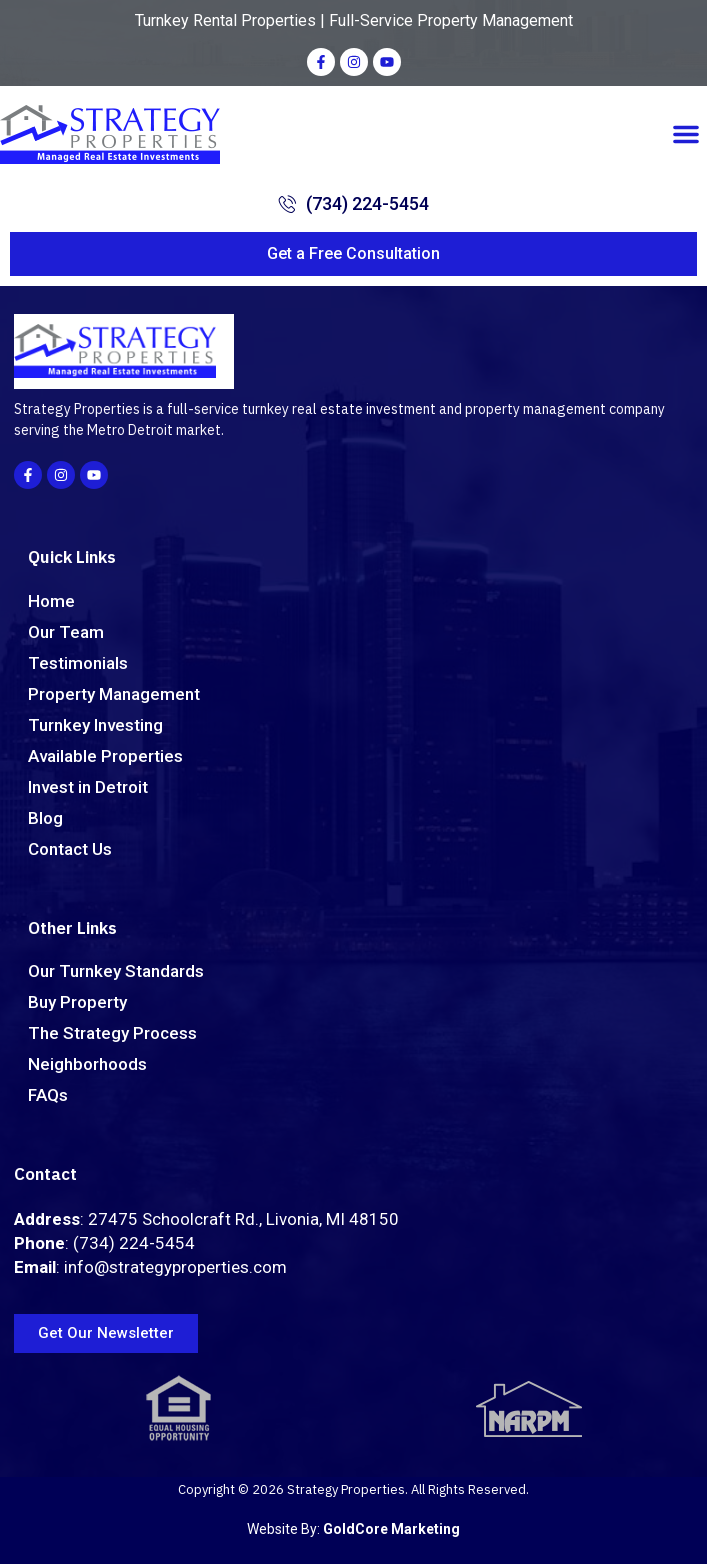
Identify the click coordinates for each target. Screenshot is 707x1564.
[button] (686, 134)
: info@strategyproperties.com (150, 1267)
